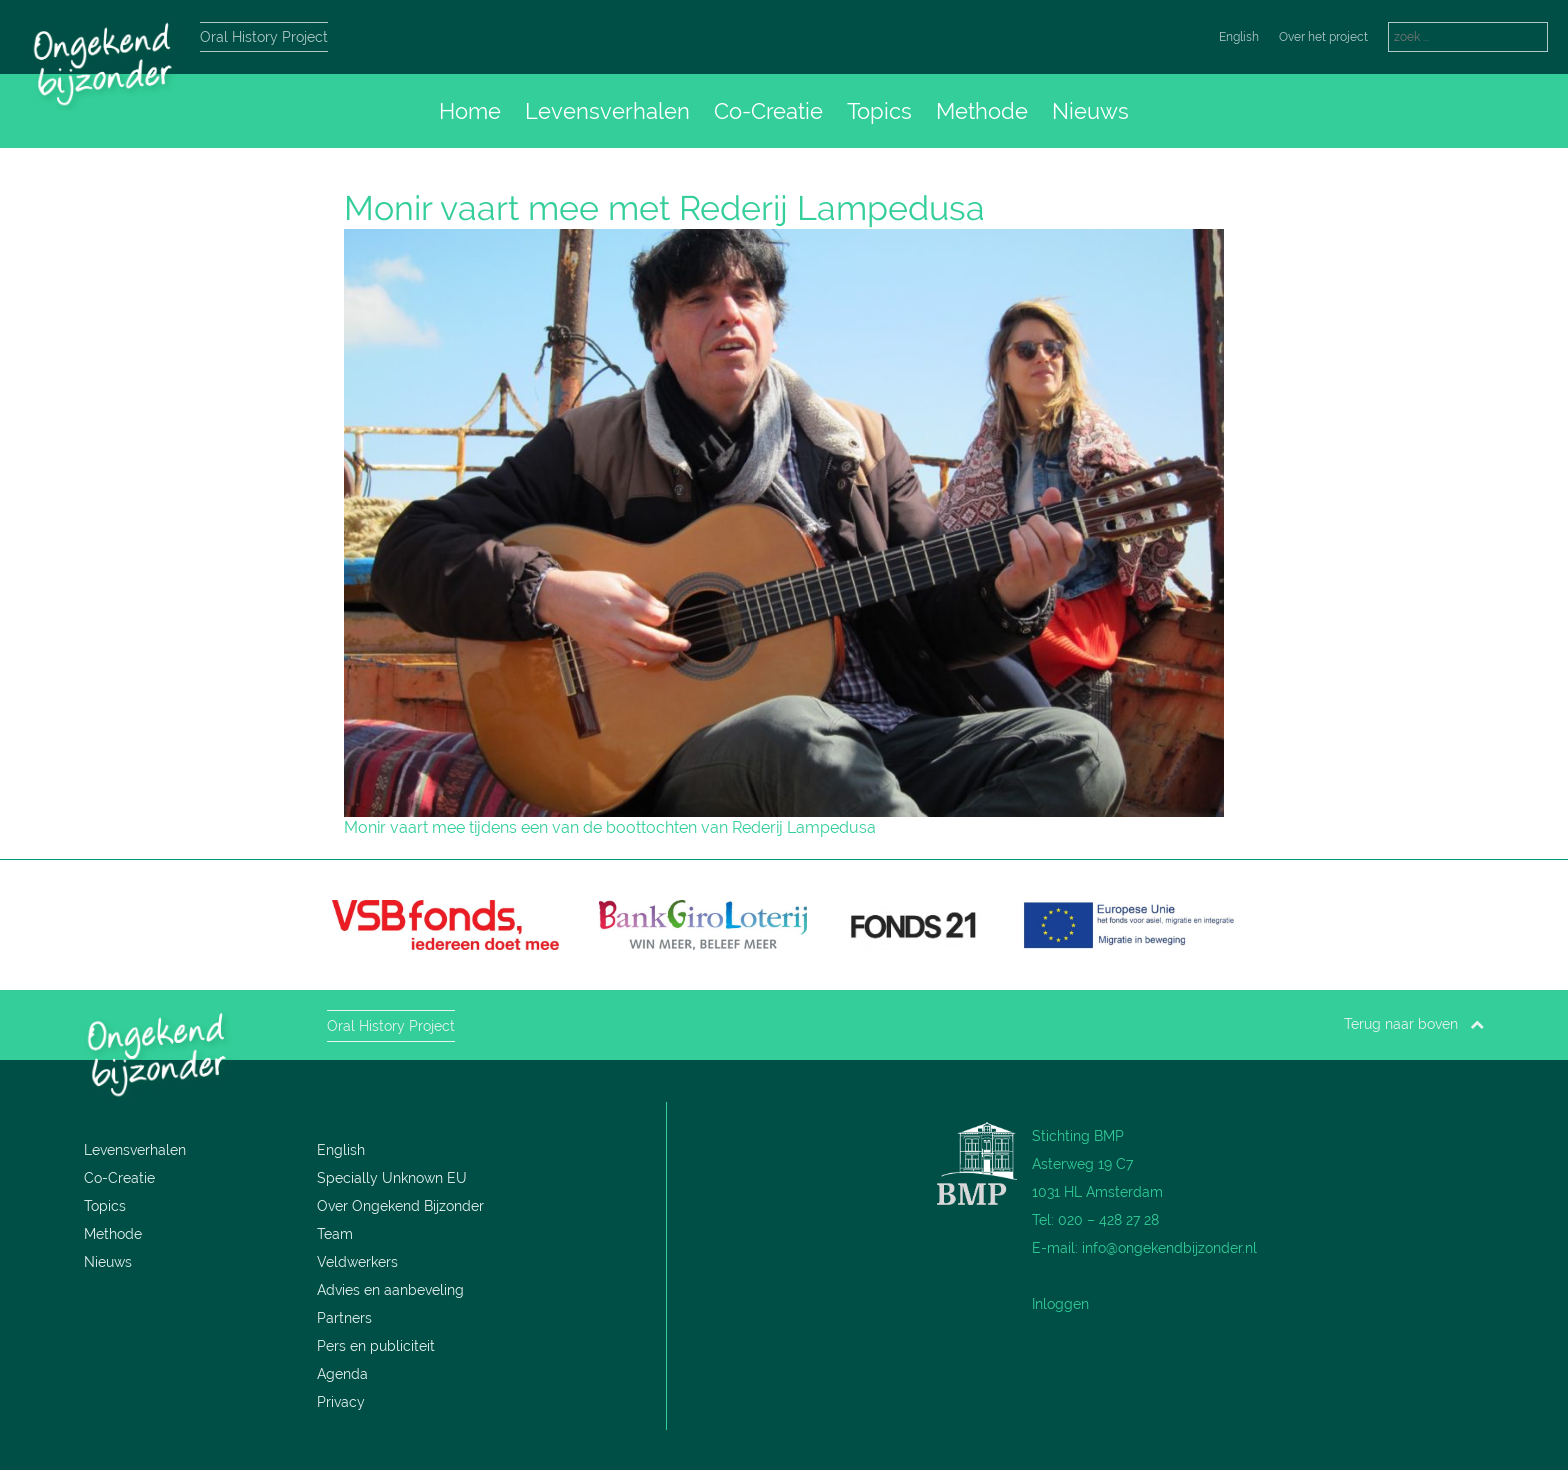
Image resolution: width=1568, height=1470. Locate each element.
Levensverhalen (607, 111)
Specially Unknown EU (392, 1178)
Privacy (341, 1402)
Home (470, 111)
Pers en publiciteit (376, 1346)
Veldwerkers (357, 1262)
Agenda (342, 1374)
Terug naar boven (1414, 1024)
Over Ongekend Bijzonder (400, 1206)
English (1239, 37)
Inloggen (1060, 1304)
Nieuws (1090, 111)
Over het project (1323, 37)
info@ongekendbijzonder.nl (1169, 1248)
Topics (879, 111)
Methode (982, 111)
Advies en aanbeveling (390, 1290)
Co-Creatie (768, 111)
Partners (344, 1318)
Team (335, 1234)
